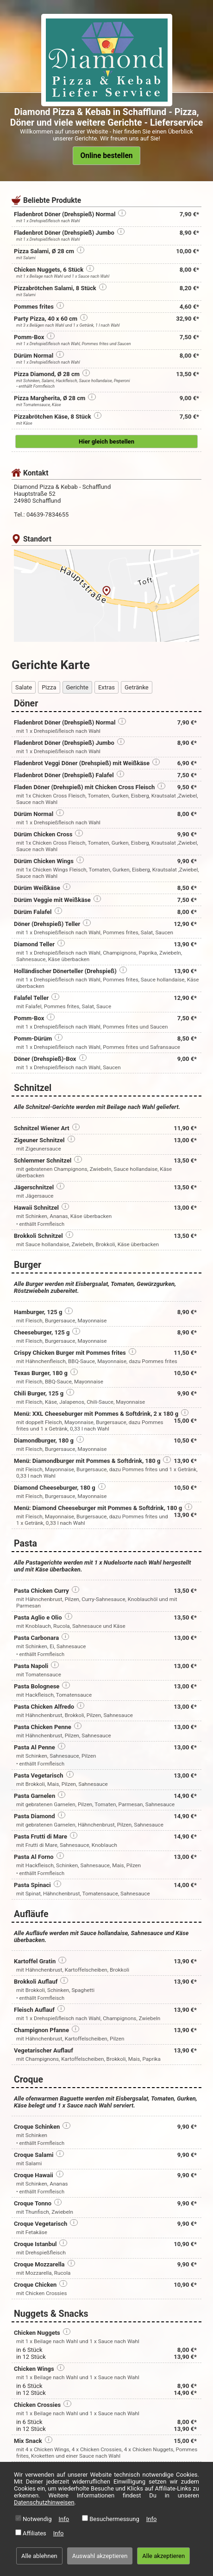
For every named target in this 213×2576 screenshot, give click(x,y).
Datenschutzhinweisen (44, 2502)
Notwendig (37, 2518)
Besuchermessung (114, 2518)
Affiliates (34, 2533)
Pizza (49, 687)
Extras (106, 687)
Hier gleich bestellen (106, 441)
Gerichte (77, 687)
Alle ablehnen (39, 2555)
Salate (23, 687)
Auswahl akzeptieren (100, 2555)
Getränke (137, 687)
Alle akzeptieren (163, 2555)
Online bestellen (106, 156)
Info (64, 2518)
